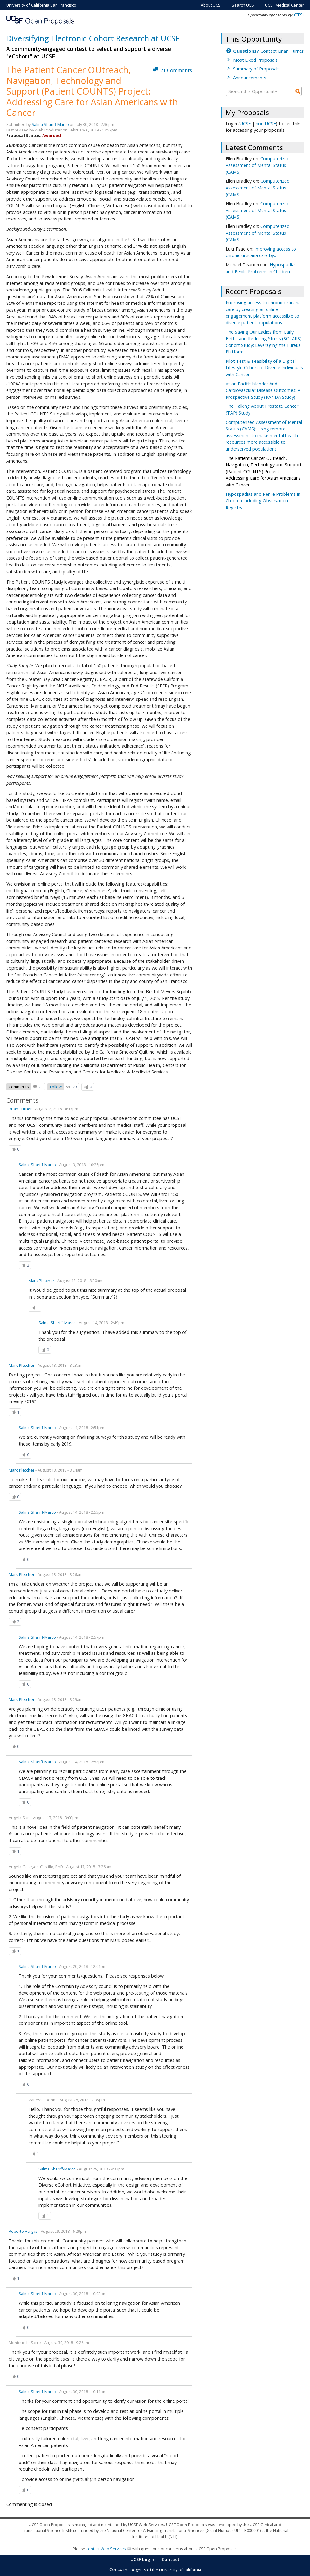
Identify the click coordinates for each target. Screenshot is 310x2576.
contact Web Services (106, 2549)
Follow (56, 1087)
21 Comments (176, 70)
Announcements (249, 78)
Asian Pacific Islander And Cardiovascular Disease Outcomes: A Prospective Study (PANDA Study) (263, 390)
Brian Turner (20, 1109)
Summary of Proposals (256, 69)
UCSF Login (142, 2559)
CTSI (299, 15)
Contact (171, 2559)
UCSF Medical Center (284, 5)
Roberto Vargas (23, 2231)
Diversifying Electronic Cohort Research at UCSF (92, 38)
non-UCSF (266, 124)
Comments (19, 1087)
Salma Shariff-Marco (50, 124)
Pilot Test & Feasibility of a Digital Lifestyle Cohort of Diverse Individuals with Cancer (264, 367)
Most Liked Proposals (255, 60)
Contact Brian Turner (268, 51)
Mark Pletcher (41, 1280)
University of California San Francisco (41, 5)
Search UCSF (244, 5)
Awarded (51, 135)
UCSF (245, 124)
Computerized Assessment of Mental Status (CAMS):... (258, 165)
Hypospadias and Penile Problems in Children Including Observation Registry (263, 500)
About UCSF (211, 5)
